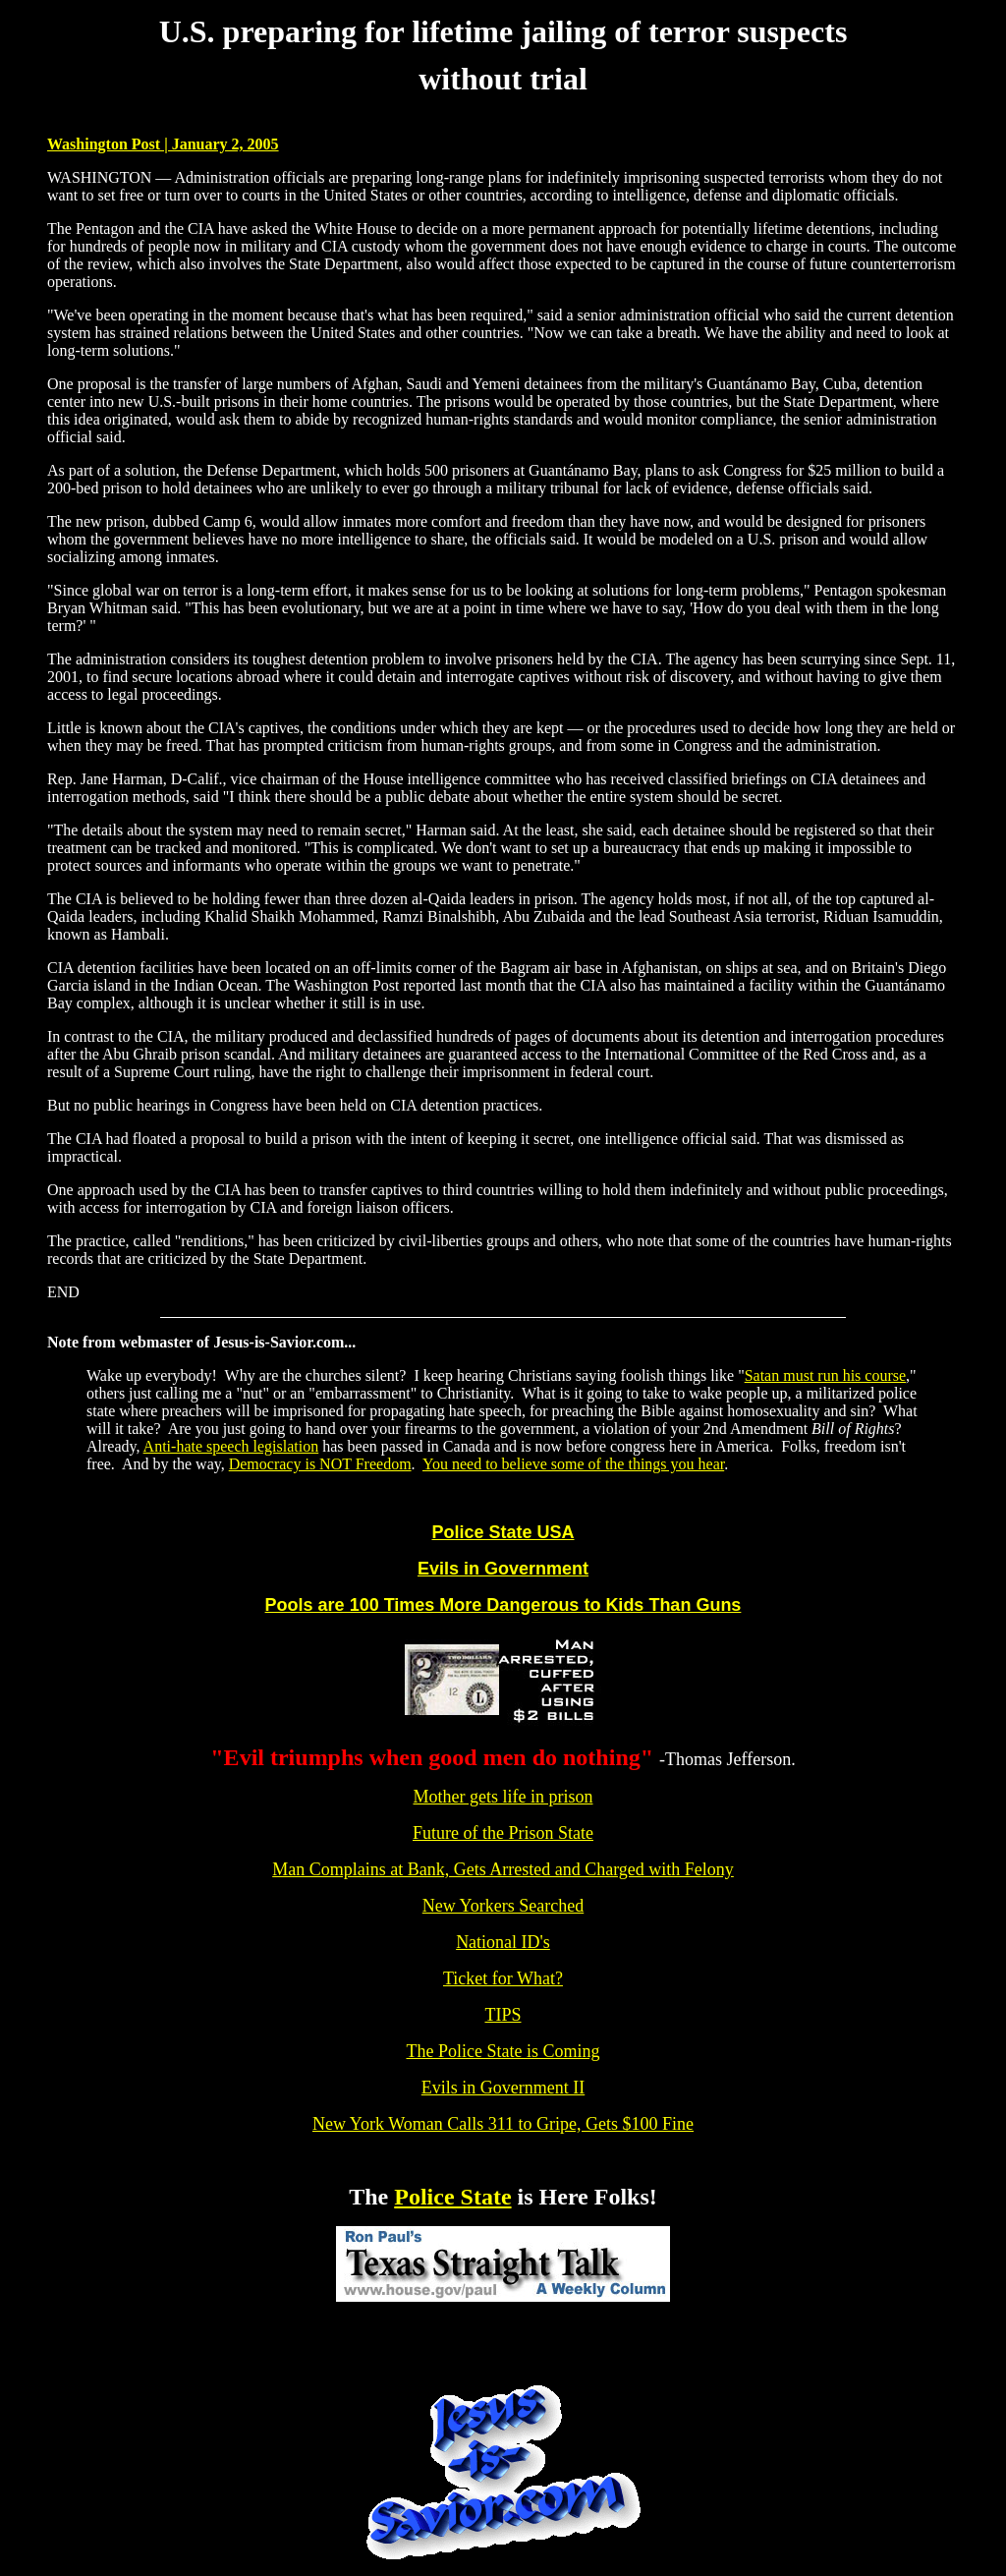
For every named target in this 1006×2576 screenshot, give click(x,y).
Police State (452, 2196)
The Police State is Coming (503, 2051)
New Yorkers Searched (503, 1906)
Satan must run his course (825, 1375)
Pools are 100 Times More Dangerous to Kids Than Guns (503, 1605)
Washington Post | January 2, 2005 (163, 144)
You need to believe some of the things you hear (573, 1464)
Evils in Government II (503, 2087)
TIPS (502, 2015)
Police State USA (502, 1532)
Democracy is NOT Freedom (320, 1464)
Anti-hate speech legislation (231, 1446)
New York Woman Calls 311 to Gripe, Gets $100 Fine (503, 2124)
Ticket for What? (503, 1978)
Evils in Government (503, 1568)
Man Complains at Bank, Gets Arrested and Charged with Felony (503, 1869)
